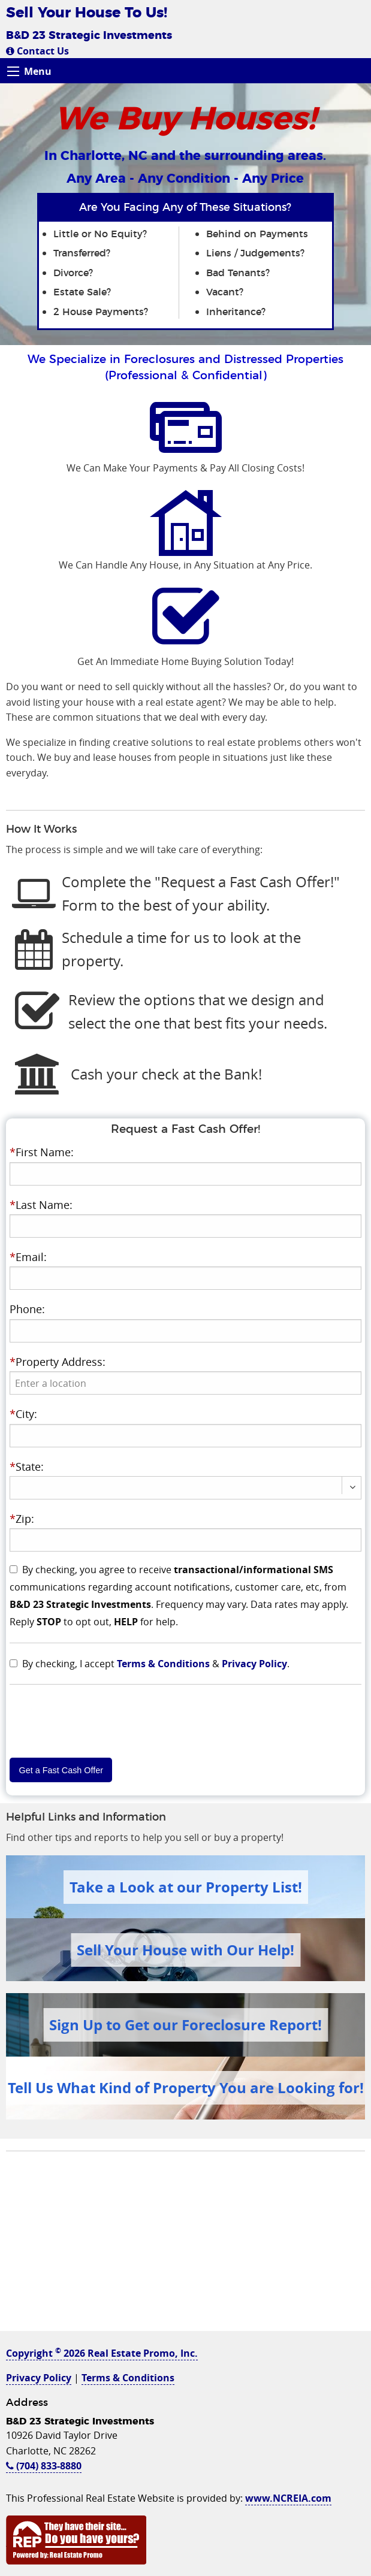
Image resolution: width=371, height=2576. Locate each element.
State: (27, 1466)
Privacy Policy (254, 1663)
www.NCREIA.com (288, 2498)
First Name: (42, 1152)
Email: (28, 1257)
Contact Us (37, 51)
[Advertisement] (185, 2247)
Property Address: (57, 1361)
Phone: (27, 1309)
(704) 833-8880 (44, 2465)
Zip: (22, 1518)
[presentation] (185, 1383)
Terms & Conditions (163, 1663)
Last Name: (41, 1205)
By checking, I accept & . (155, 1663)
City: (23, 1414)
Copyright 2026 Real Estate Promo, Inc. (102, 2353)
